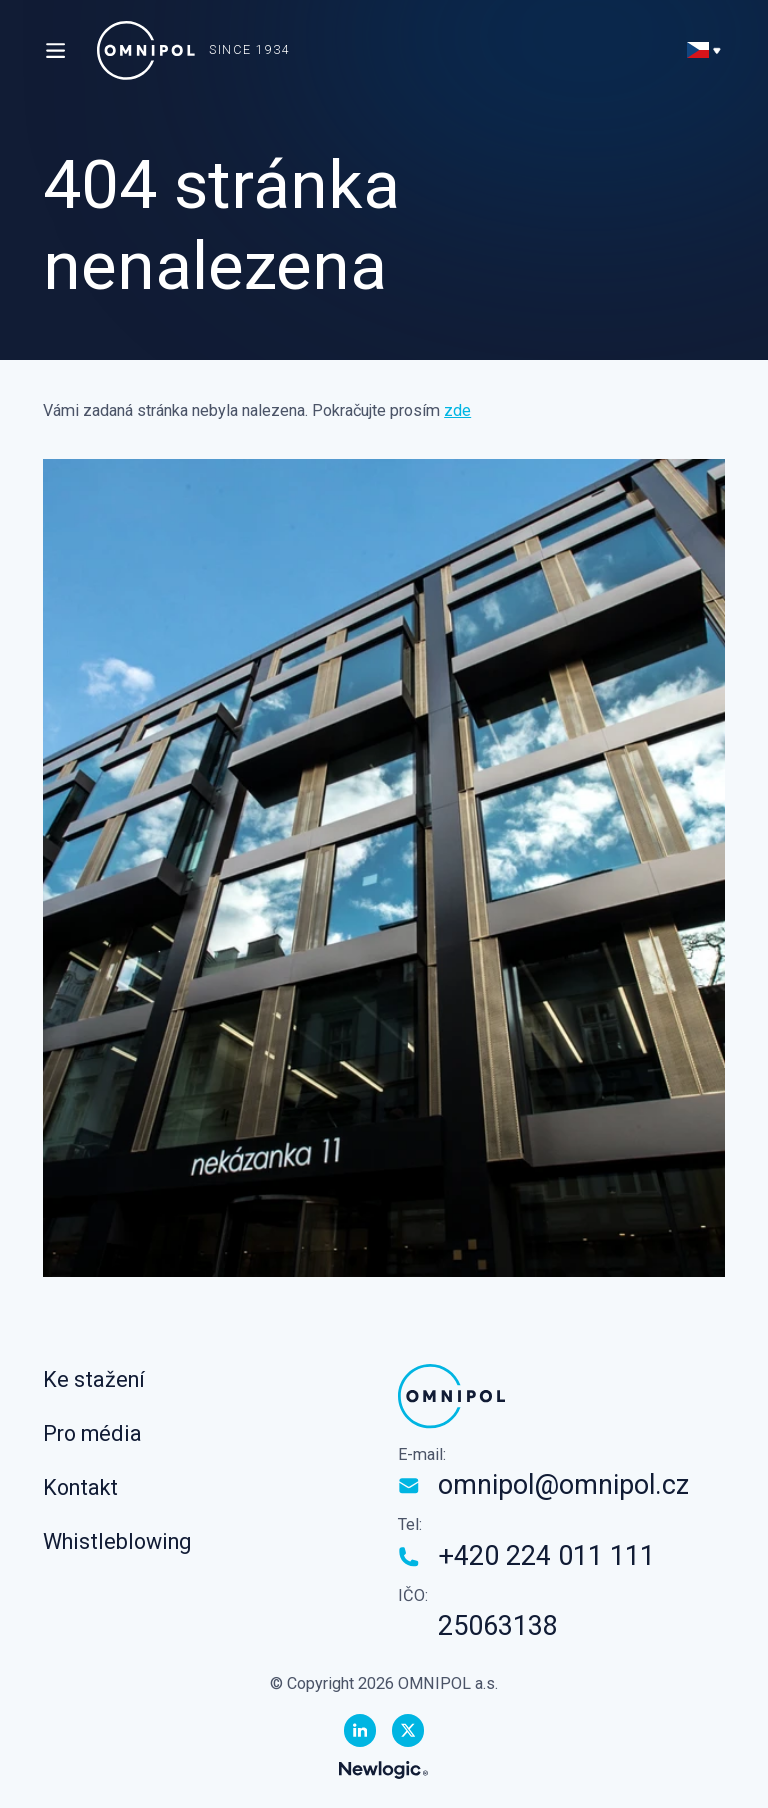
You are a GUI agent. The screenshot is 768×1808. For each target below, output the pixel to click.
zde (457, 410)
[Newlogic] (383, 1770)
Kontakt (80, 1487)
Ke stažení (94, 1379)
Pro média (92, 1433)
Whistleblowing (117, 1541)
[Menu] (55, 50)
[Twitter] (408, 1730)
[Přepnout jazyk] (705, 50)
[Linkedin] (360, 1730)
